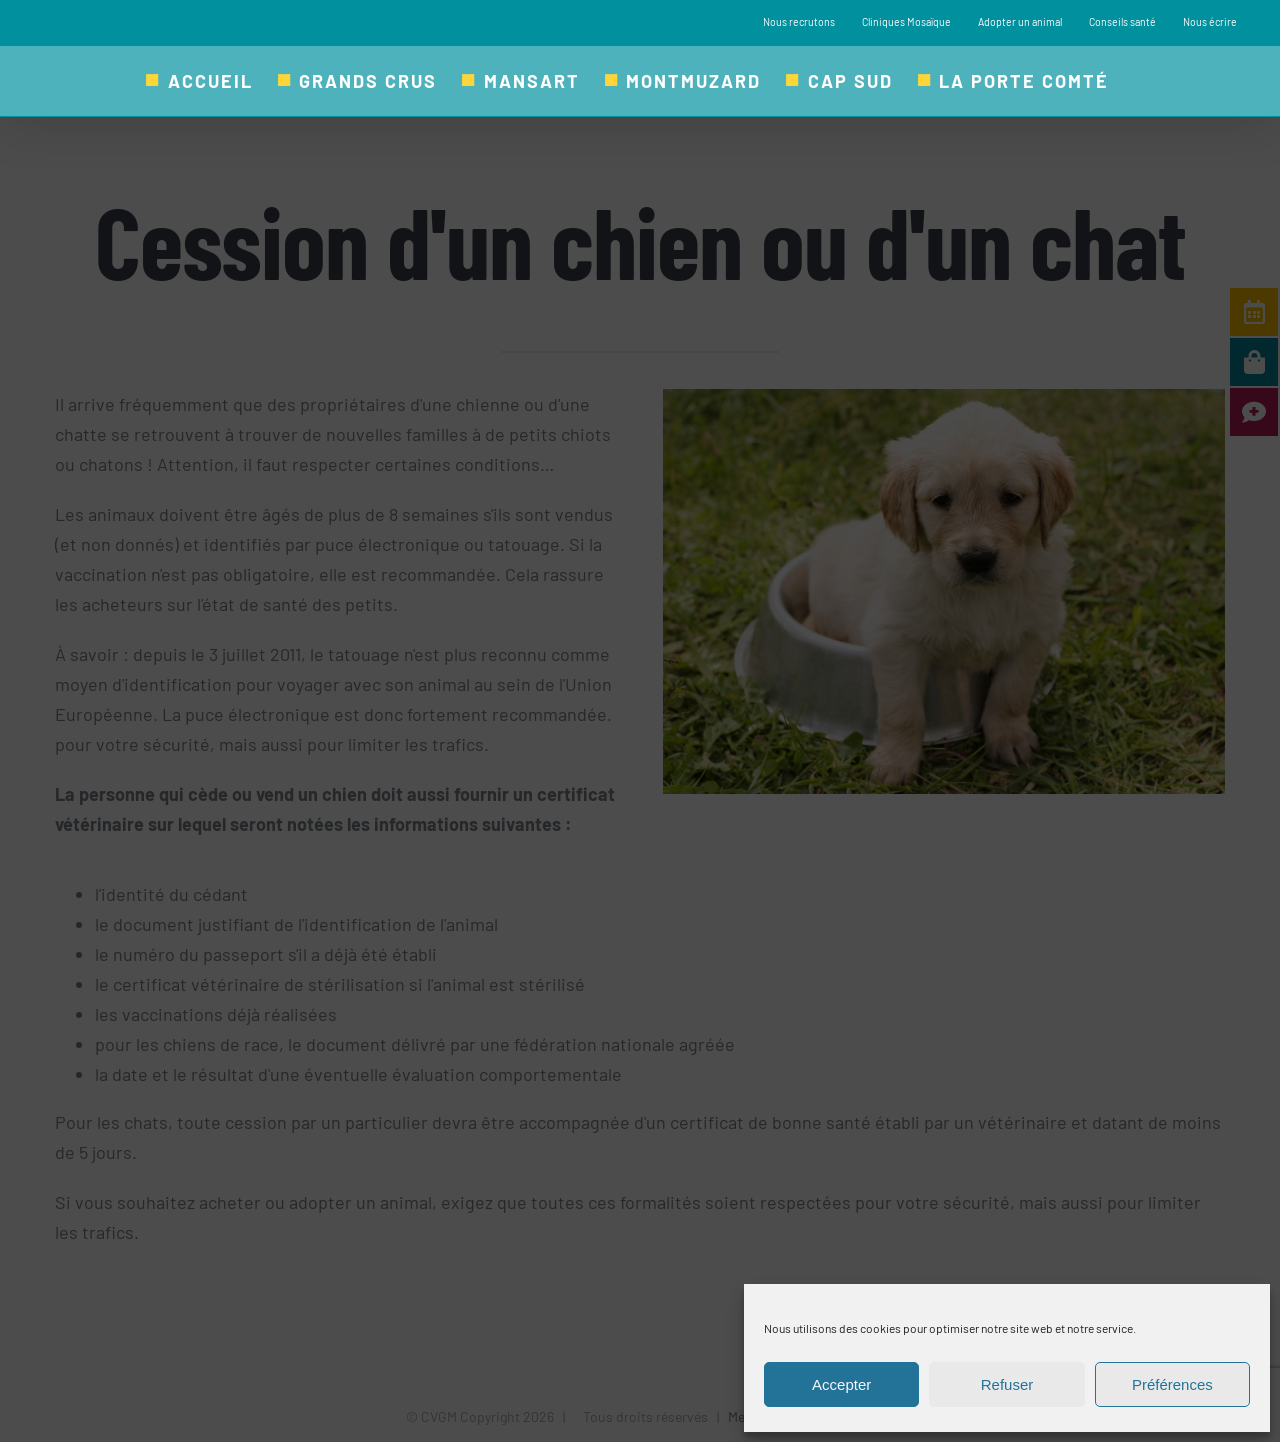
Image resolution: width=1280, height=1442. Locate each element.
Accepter (841, 1384)
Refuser (1007, 1384)
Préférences (1172, 1384)
